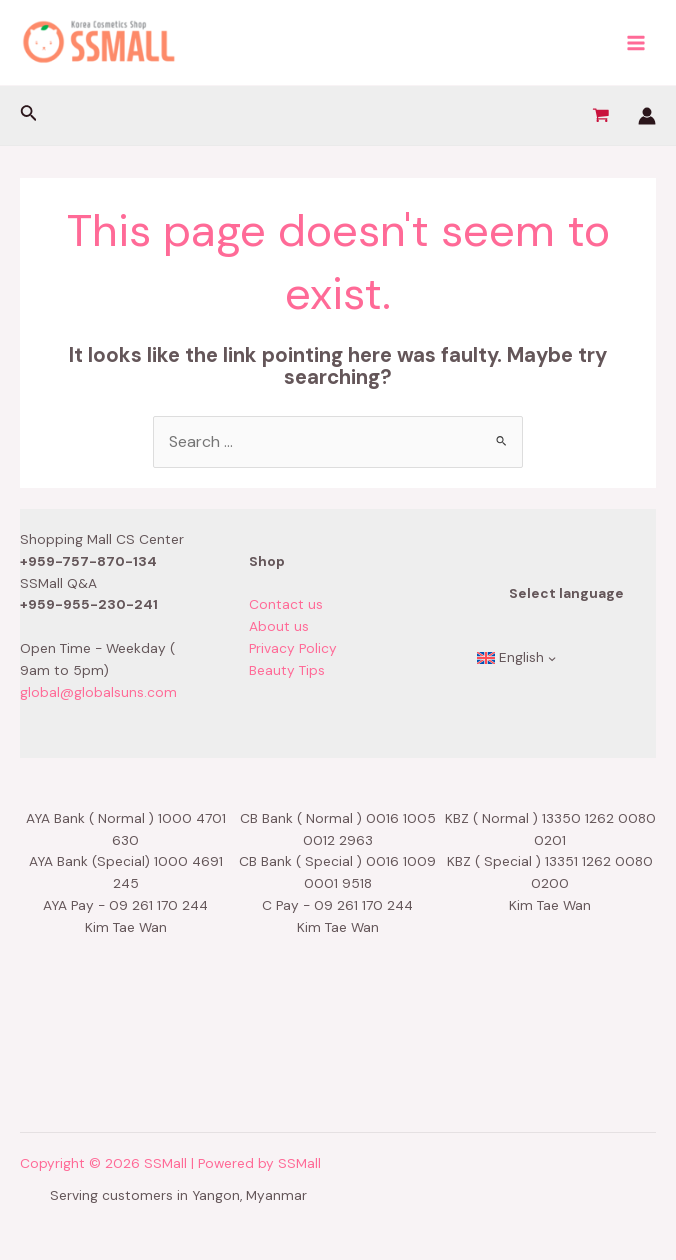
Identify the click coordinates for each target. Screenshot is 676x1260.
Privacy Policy (293, 648)
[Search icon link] (29, 115)
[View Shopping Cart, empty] (600, 116)
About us (279, 626)
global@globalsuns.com (98, 692)
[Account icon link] (647, 116)
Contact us (286, 604)
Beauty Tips (287, 670)
